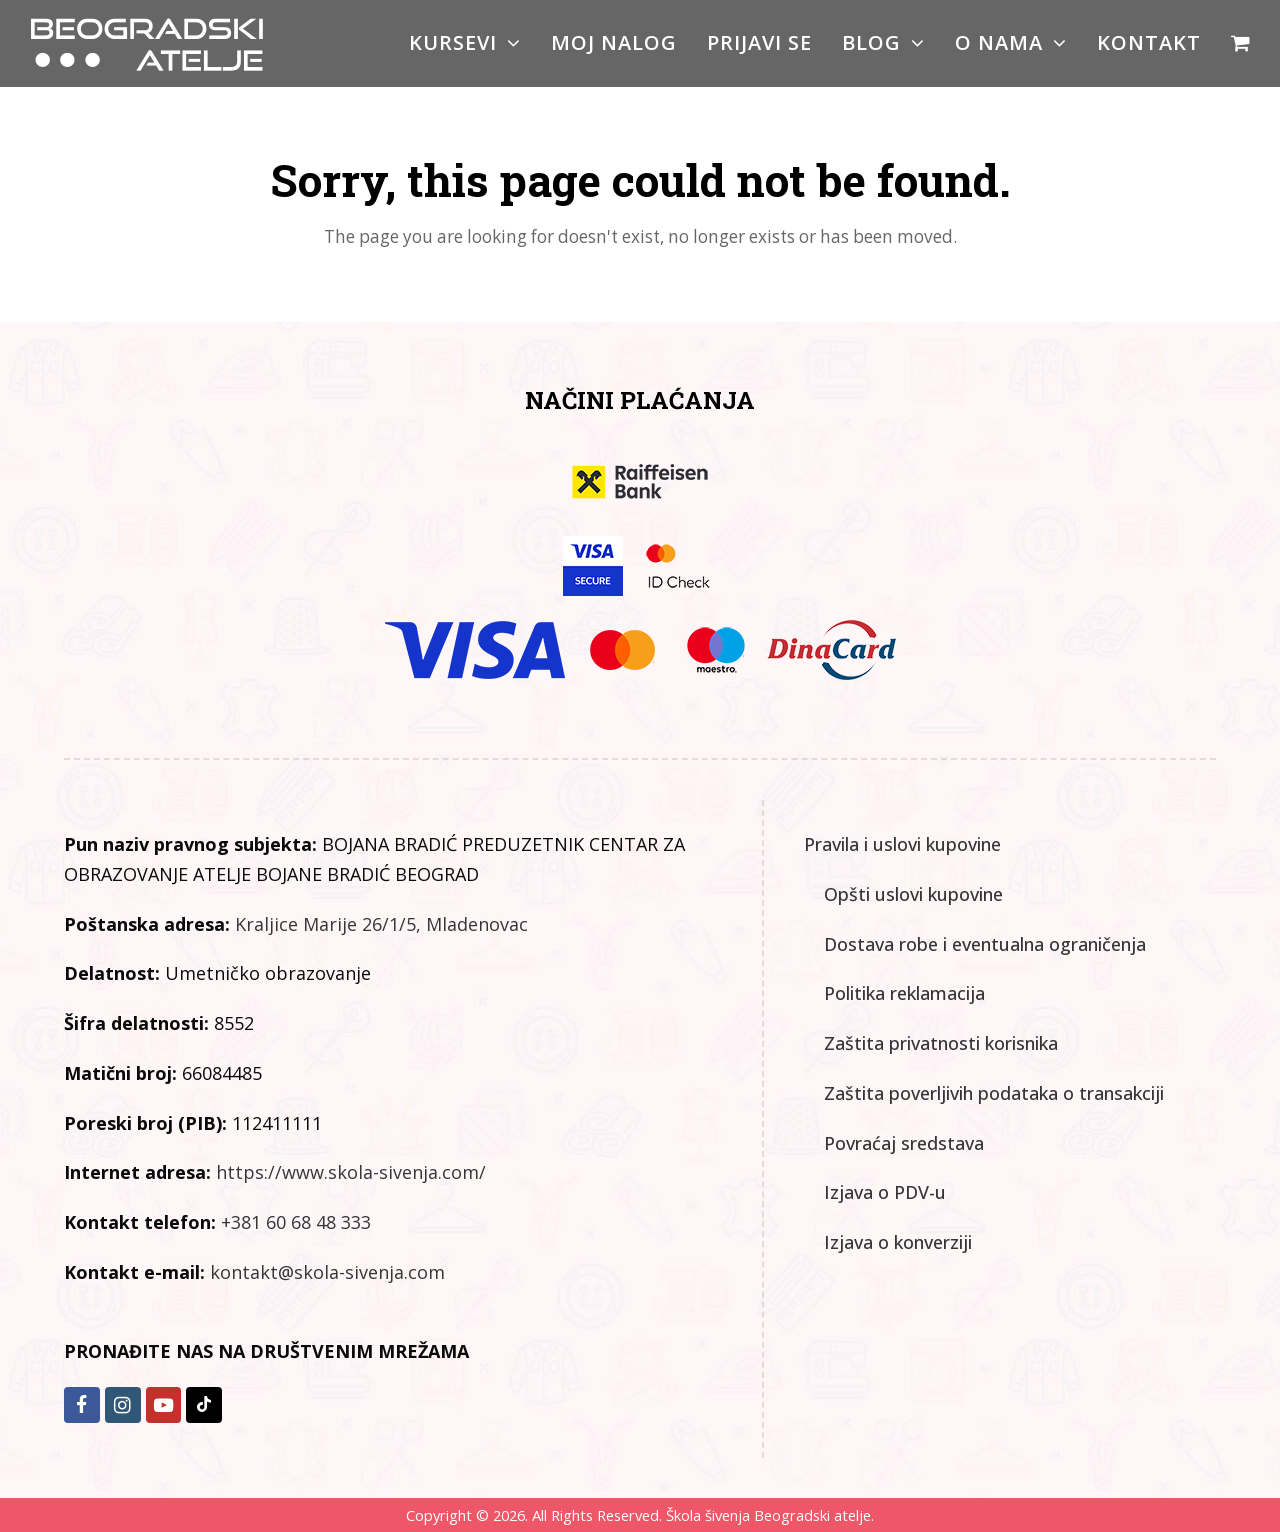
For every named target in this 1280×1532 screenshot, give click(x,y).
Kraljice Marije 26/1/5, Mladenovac (381, 924)
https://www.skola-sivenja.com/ (351, 1172)
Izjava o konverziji (898, 1242)
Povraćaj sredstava (904, 1143)
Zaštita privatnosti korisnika (941, 1043)
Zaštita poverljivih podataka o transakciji (994, 1093)
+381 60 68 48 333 (296, 1222)
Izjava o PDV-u (885, 1192)
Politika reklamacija (904, 993)
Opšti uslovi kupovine (913, 894)
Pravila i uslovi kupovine (902, 844)
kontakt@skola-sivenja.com (327, 1272)
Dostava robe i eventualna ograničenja (985, 944)
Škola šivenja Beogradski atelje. (768, 1515)
